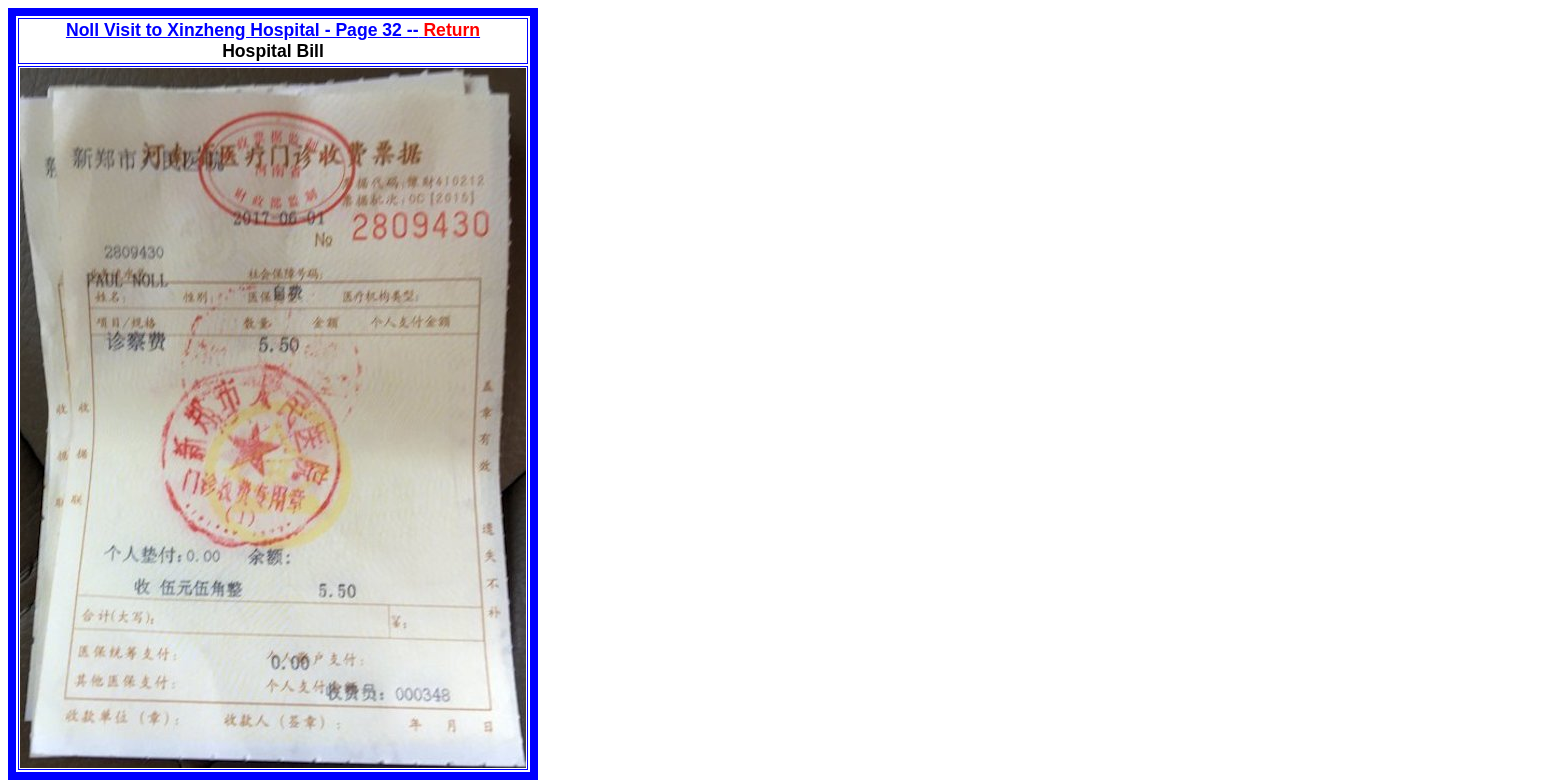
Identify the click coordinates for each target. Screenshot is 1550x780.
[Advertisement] (706, 148)
